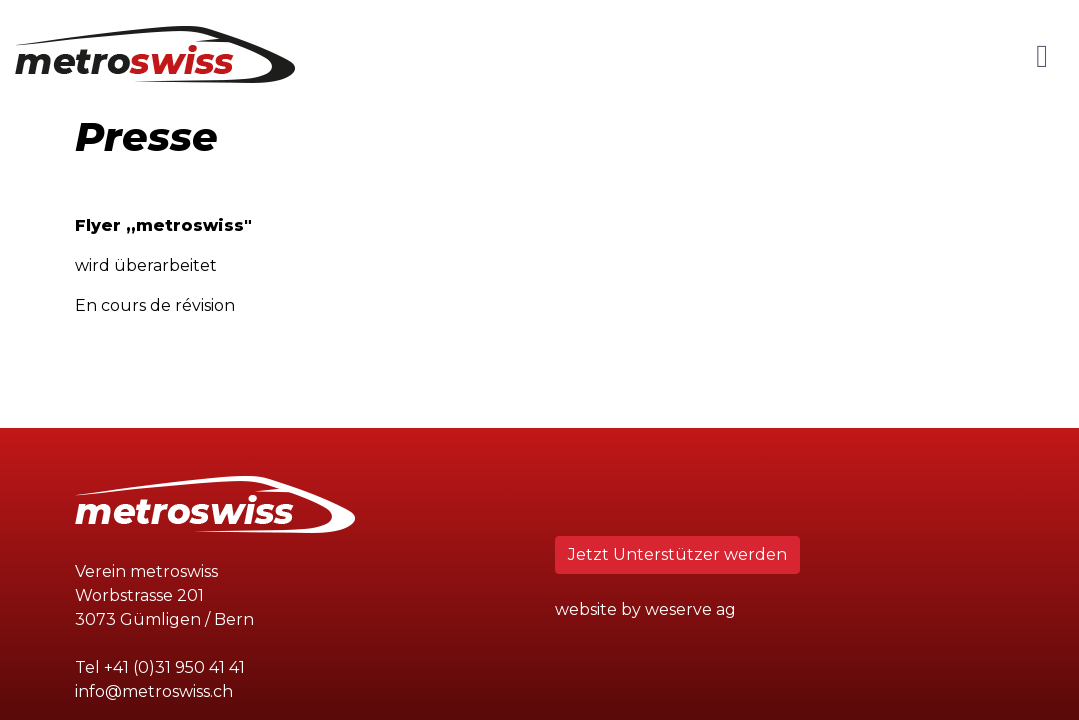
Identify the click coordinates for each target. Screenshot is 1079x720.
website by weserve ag (645, 609)
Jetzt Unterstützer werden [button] (677, 554)
